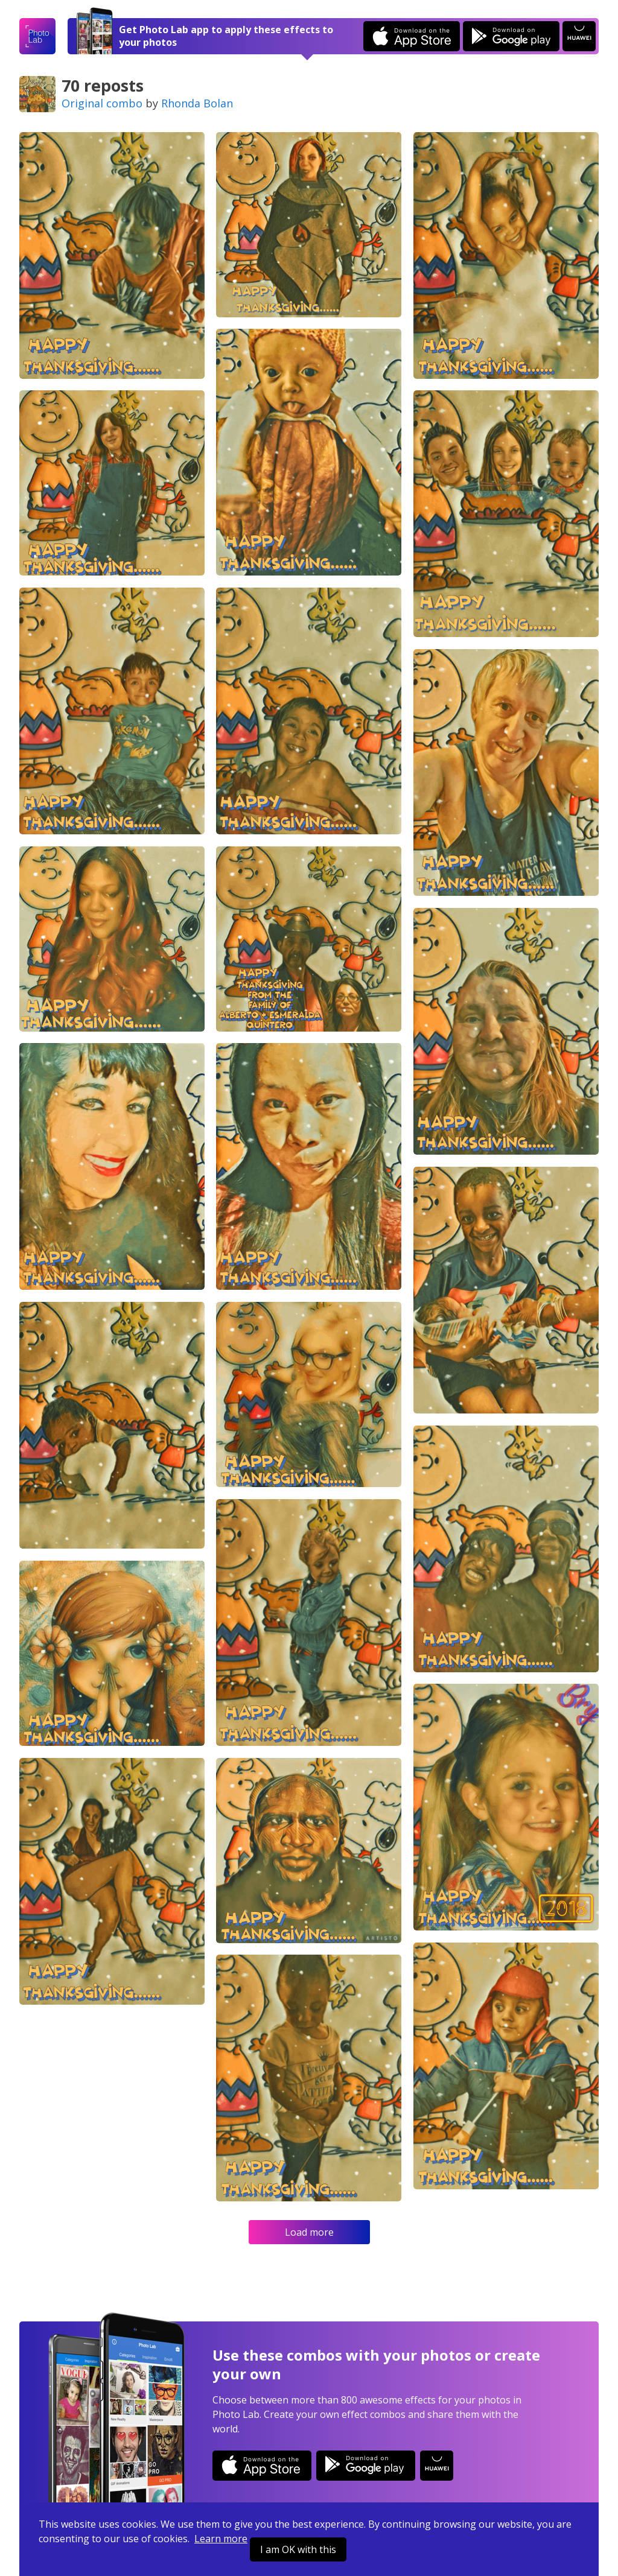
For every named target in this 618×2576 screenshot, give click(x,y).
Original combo (102, 103)
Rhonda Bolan (197, 103)
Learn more (220, 2538)
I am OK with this (298, 2549)
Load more (309, 2232)
